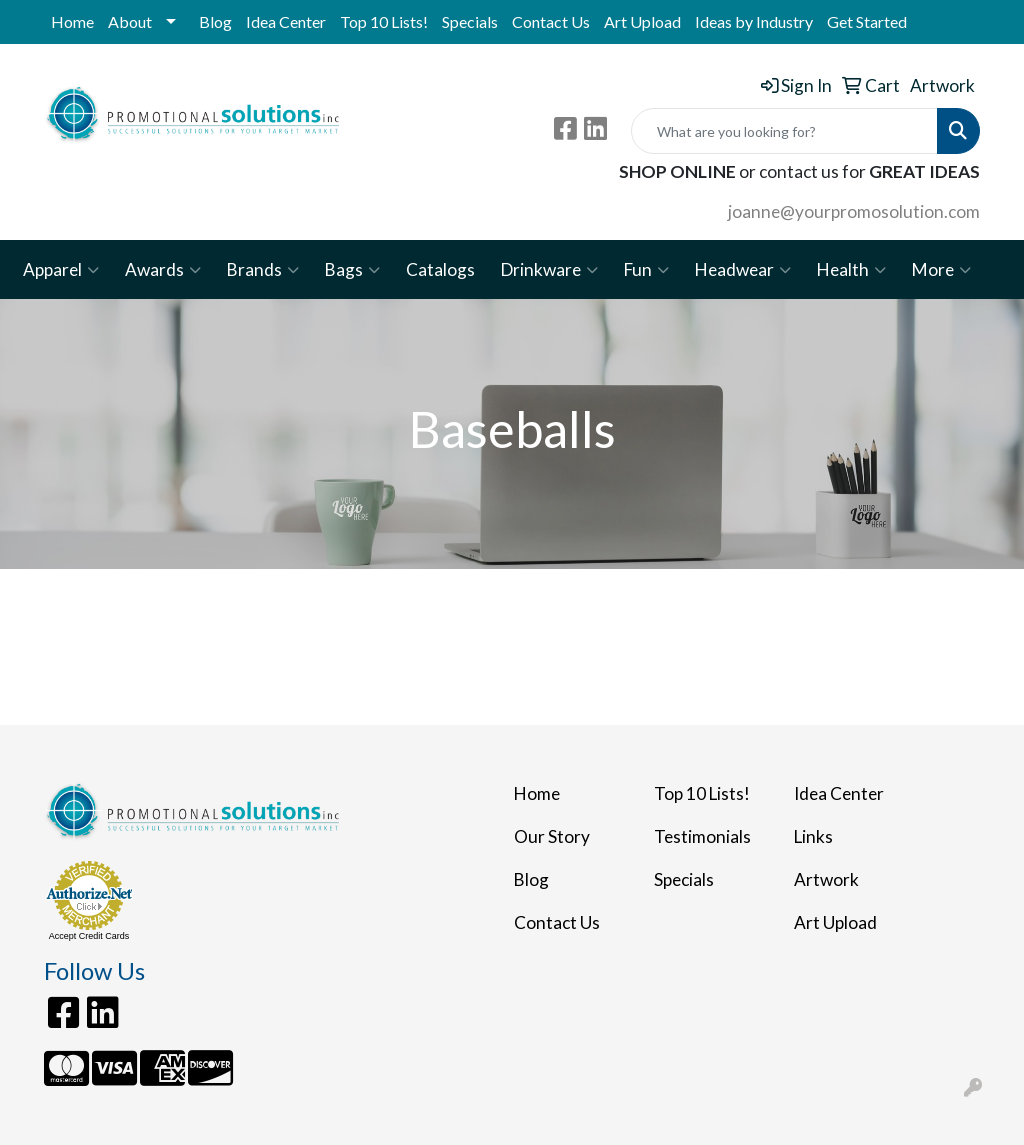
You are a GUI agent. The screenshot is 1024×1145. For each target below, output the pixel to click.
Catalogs (440, 269)
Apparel (61, 270)
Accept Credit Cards (89, 936)
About (130, 21)
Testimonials (702, 836)
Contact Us (551, 21)
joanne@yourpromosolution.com (854, 211)
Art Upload (642, 21)
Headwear (743, 270)
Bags (352, 270)
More (941, 270)
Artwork (826, 879)
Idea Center (286, 21)
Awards (163, 270)
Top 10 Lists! (384, 21)
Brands (263, 270)
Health (851, 270)
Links (813, 836)
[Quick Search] (784, 131)
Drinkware (549, 270)
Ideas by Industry (754, 21)
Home (72, 21)
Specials (470, 21)
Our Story (552, 836)
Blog (215, 21)
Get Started (867, 21)
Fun (646, 270)
